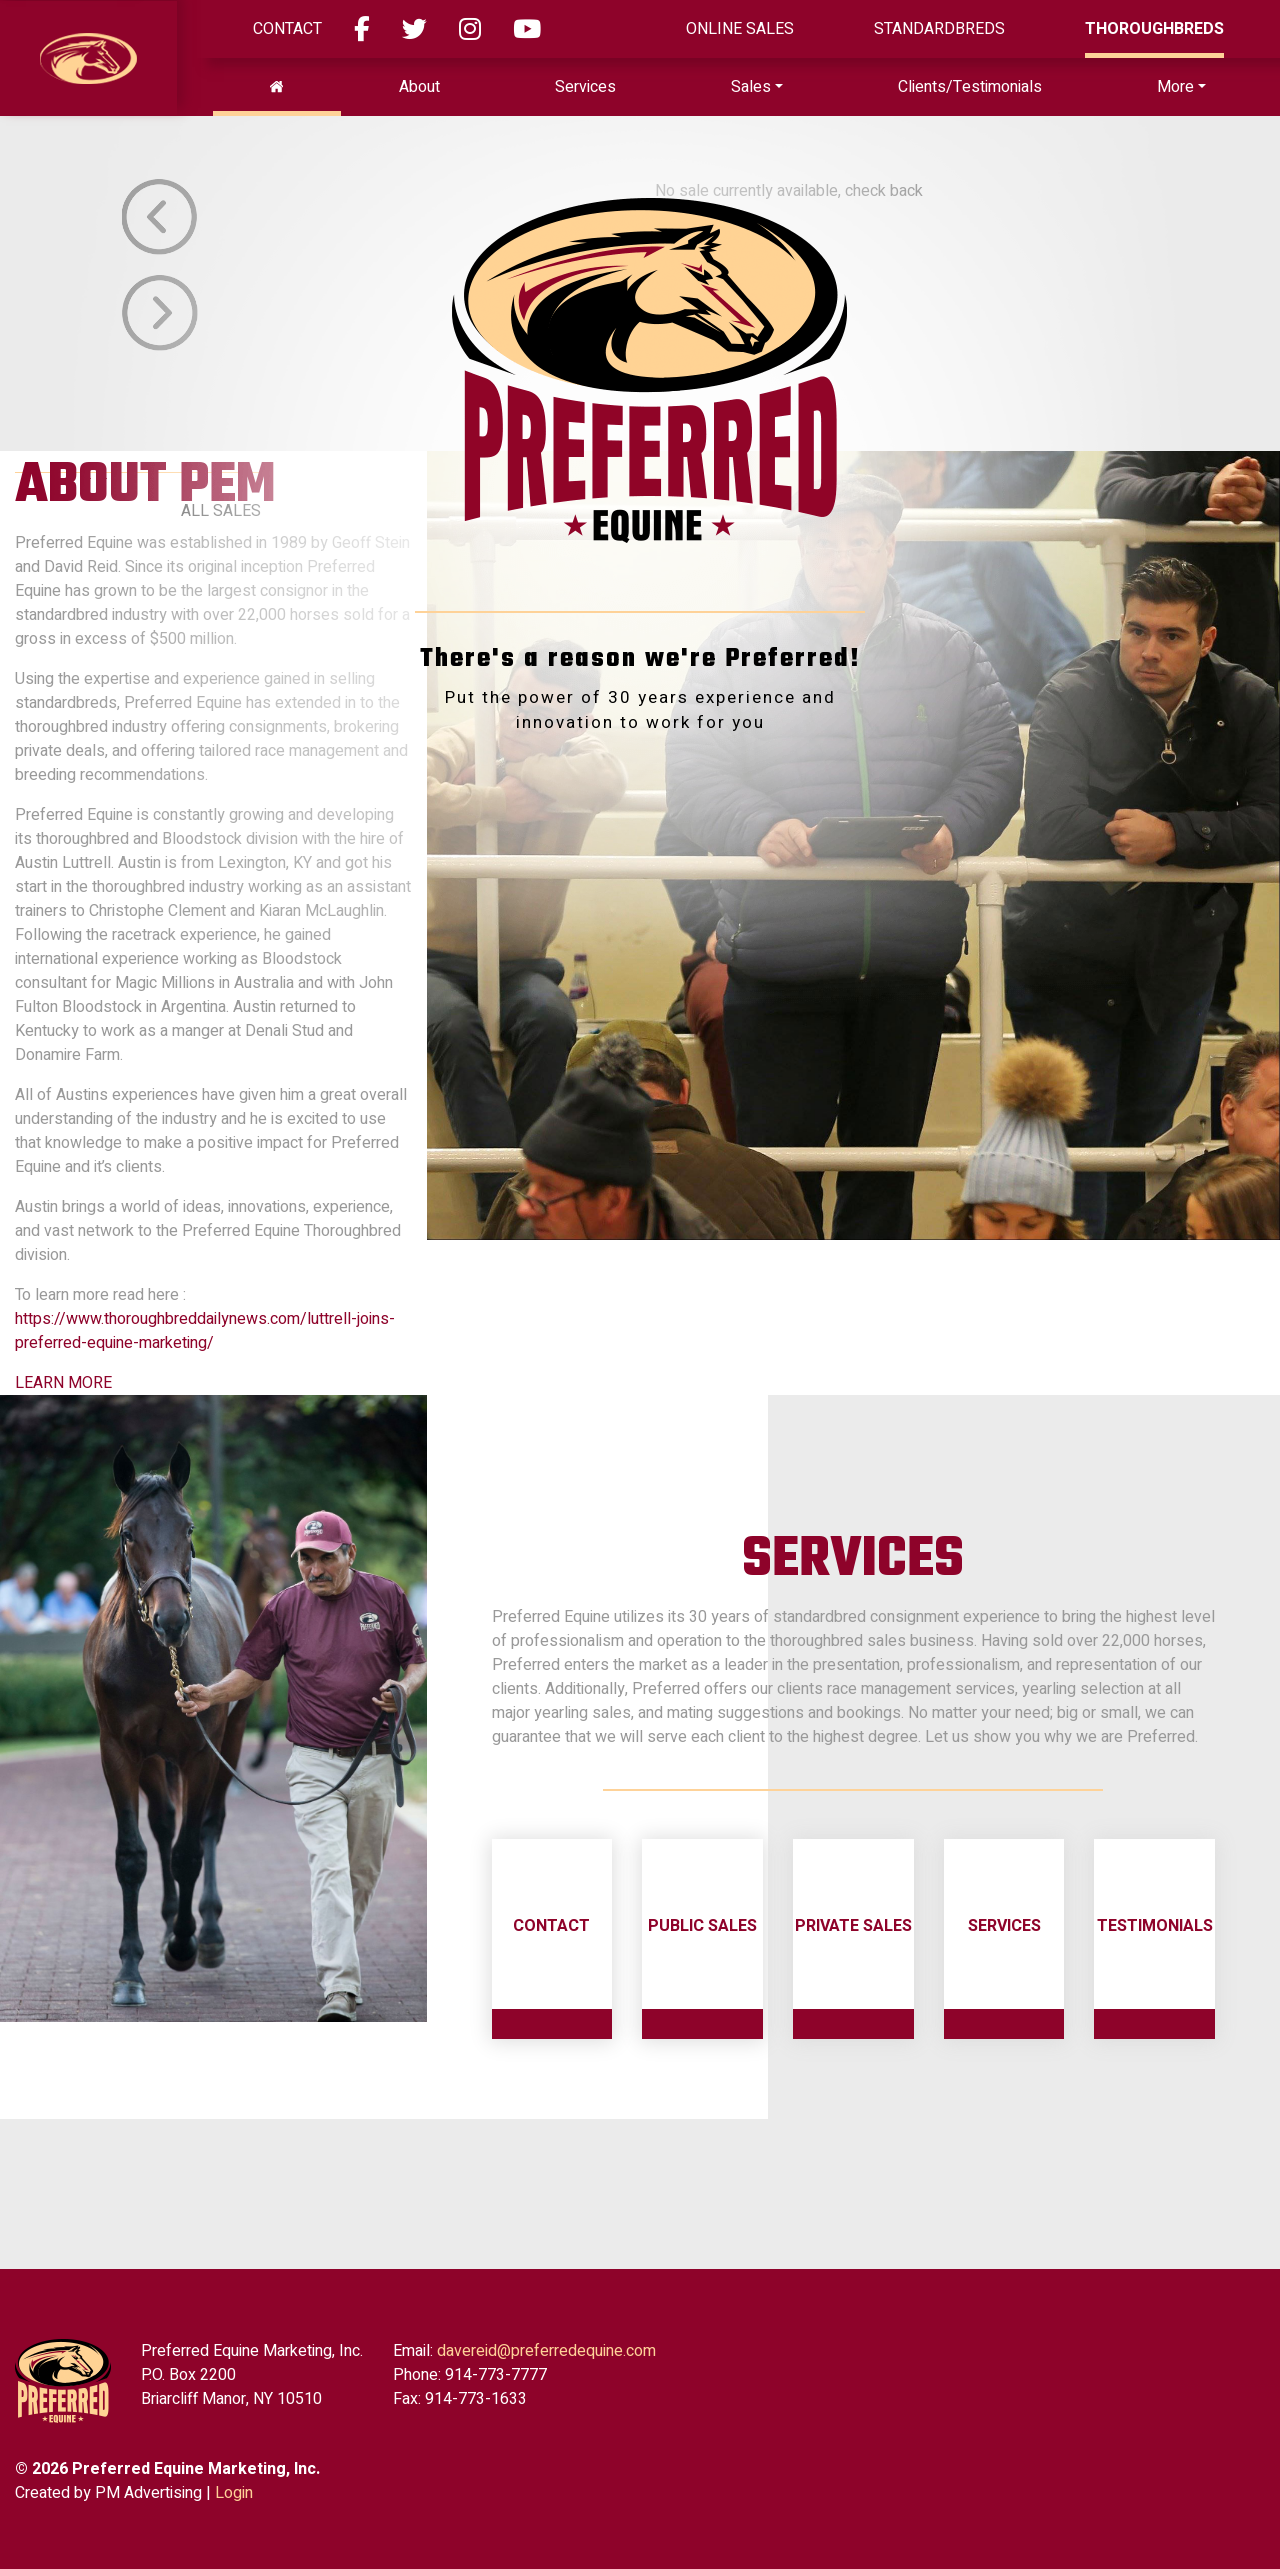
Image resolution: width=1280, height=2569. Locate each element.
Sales (751, 87)
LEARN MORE (63, 1383)
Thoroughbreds (1154, 29)
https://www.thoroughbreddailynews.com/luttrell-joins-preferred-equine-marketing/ (205, 1331)
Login (234, 2493)
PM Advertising (148, 2493)
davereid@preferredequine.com (546, 2351)
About (419, 87)
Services (585, 87)
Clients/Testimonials (970, 87)
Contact (287, 29)
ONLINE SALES (740, 29)
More (1175, 87)
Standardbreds (939, 29)
